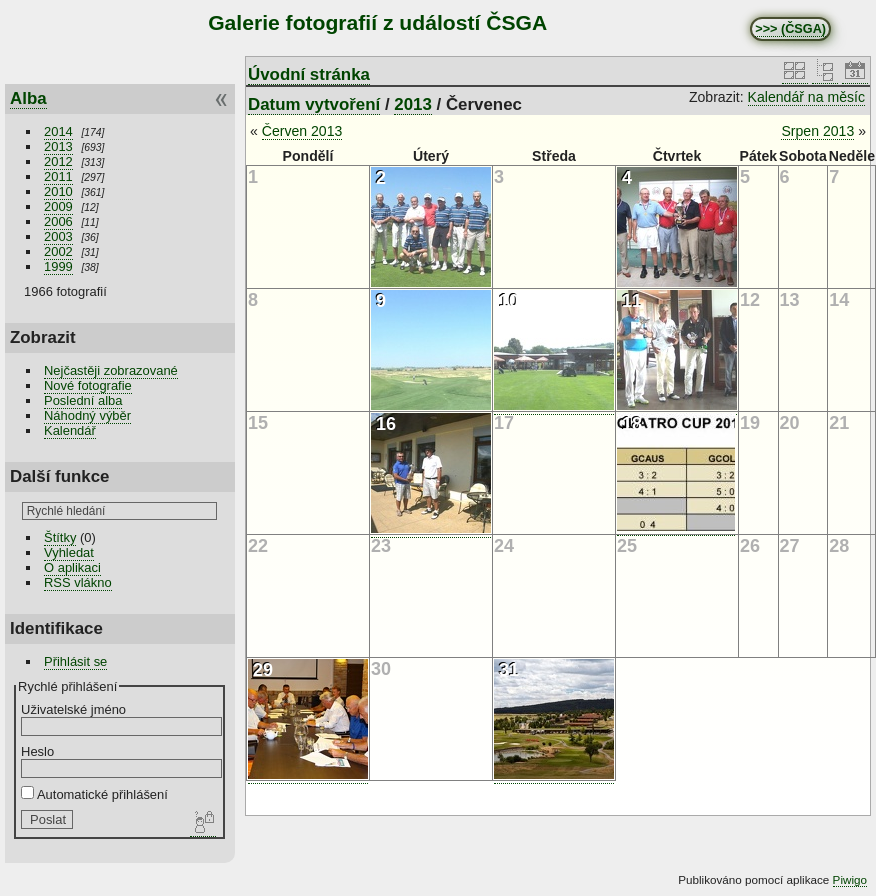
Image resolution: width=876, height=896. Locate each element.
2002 (58, 251)
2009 (58, 206)
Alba (28, 98)
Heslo (37, 751)
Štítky (60, 537)
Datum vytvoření (314, 104)
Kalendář (70, 430)
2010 (58, 191)
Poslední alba (83, 400)
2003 (58, 236)
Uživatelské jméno (73, 709)
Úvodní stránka (309, 74)
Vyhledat (69, 552)
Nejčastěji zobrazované (111, 370)
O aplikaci (72, 567)
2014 (58, 131)
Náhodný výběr (87, 415)
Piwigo (850, 879)
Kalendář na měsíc (806, 97)
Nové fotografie (88, 385)
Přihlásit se (75, 661)
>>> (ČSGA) (790, 29)
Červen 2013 (302, 131)
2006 (58, 221)
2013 (58, 146)
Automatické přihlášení (94, 794)
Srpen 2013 (817, 131)
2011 (58, 176)
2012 (58, 161)
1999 (58, 266)
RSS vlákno (78, 582)
